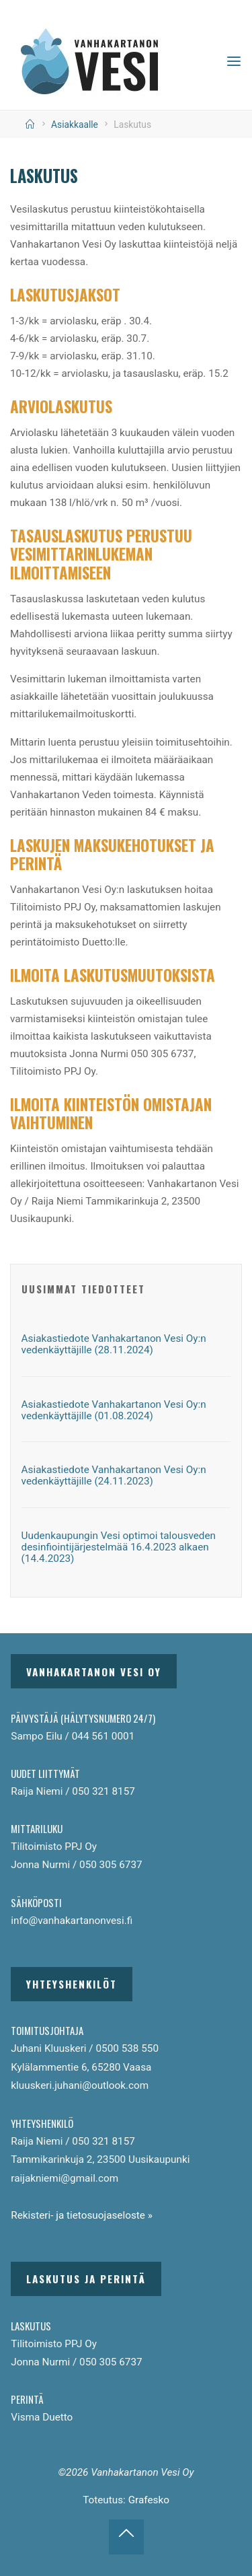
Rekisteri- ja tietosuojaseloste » (82, 2215)
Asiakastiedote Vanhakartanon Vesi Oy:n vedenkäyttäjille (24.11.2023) (114, 1475)
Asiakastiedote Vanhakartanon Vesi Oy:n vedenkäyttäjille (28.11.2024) (114, 1344)
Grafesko (148, 2500)
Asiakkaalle (74, 124)
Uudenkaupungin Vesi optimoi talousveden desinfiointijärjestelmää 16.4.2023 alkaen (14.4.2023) (119, 1547)
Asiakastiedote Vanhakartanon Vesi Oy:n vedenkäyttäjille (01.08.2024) (114, 1410)
